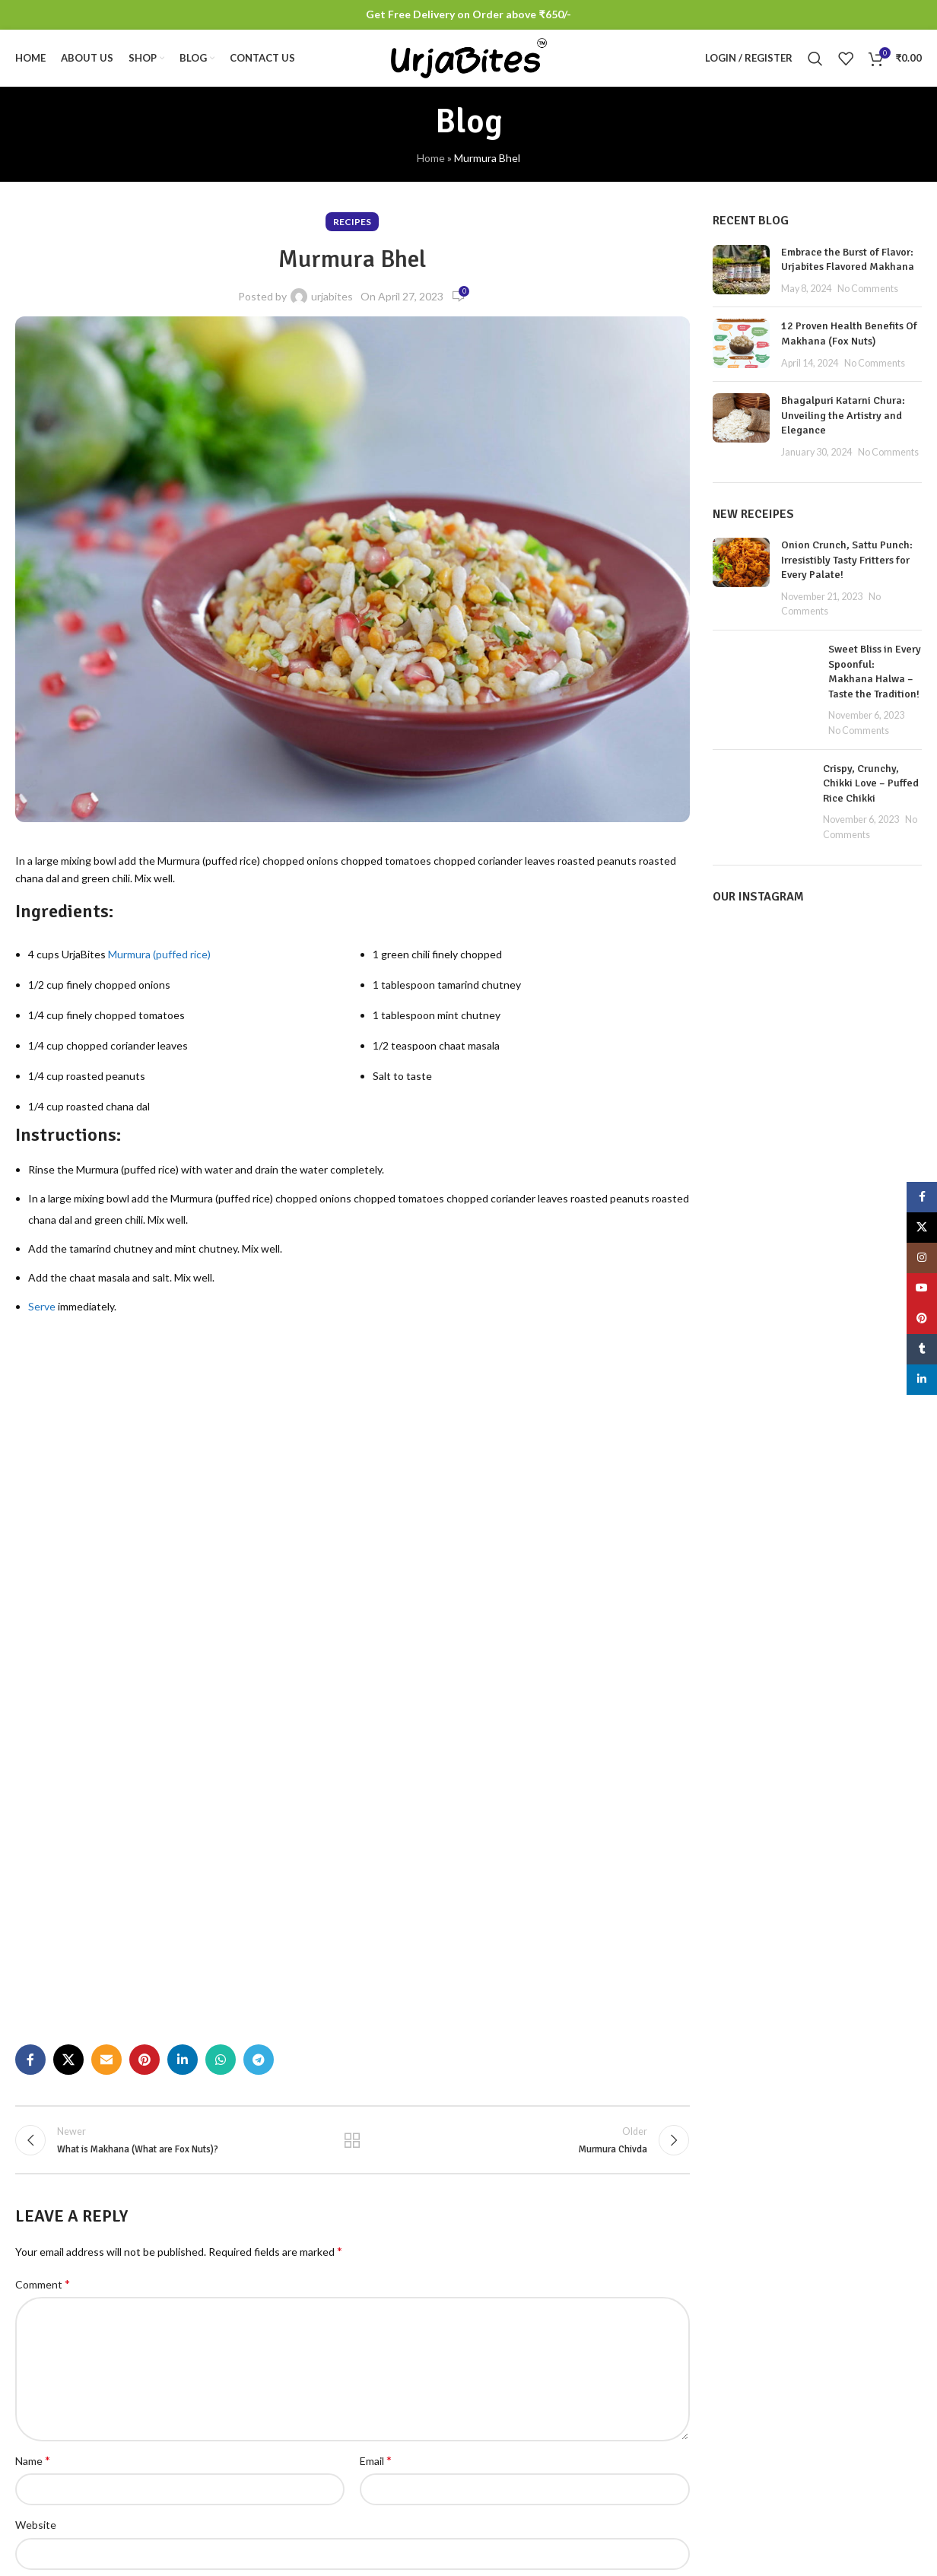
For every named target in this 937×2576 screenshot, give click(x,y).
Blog (800, 2462)
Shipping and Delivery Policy (840, 2402)
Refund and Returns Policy (852, 2435)
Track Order (664, 2420)
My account (663, 2342)
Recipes (352, 230)
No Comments (867, 297)
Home (431, 166)
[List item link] (120, 2450)
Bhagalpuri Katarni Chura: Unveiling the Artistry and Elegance (843, 423)
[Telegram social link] (258, 1586)
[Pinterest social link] (144, 1586)
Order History (668, 2394)
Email (376, 1991)
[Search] (815, 63)
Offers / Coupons (677, 2447)
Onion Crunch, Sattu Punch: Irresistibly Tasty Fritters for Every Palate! (847, 568)
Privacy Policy (821, 2368)
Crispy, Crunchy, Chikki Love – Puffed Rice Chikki (871, 791)
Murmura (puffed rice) (159, 962)
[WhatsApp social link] (220, 1586)
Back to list (352, 1668)
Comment (42, 1814)
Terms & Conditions (837, 2342)
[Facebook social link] (30, 1586)
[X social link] (68, 1586)
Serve (42, 1314)
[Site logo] (469, 61)
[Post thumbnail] (741, 278)
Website (35, 2056)
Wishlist (654, 2368)
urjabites (332, 304)
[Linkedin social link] (182, 1586)
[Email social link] (106, 1586)
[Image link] (120, 2335)
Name (32, 1991)
